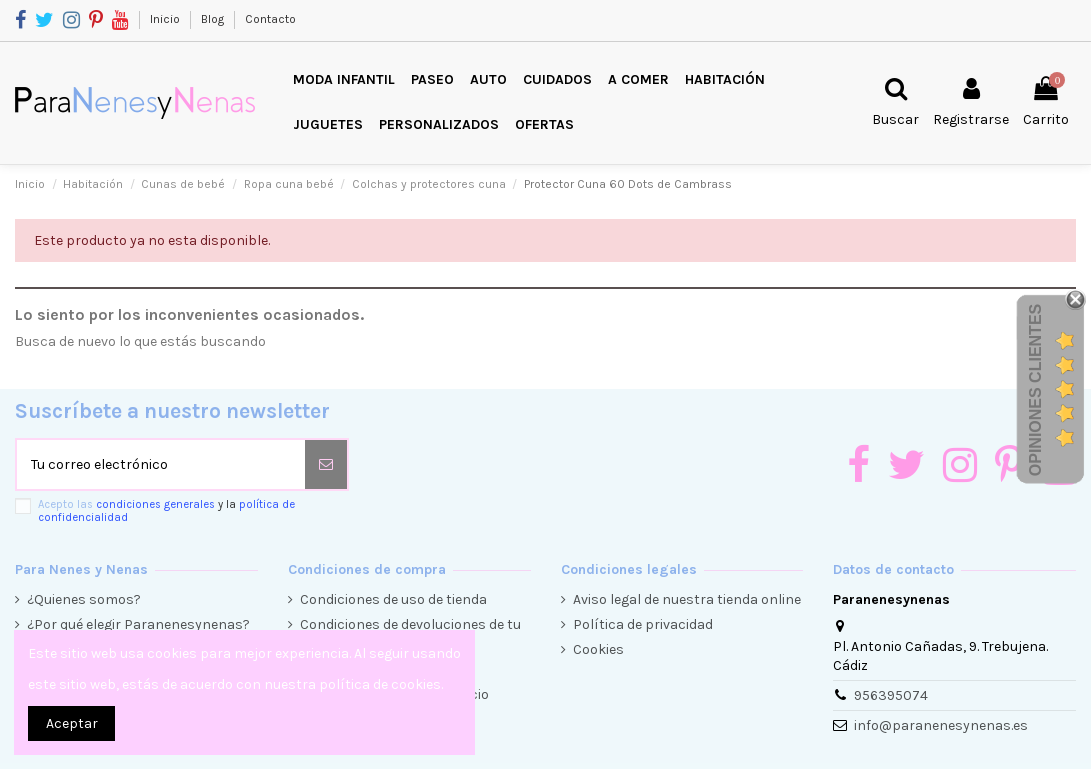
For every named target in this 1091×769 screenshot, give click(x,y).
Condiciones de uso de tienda (393, 599)
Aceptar (72, 723)
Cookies (598, 649)
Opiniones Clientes (1035, 390)
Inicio (166, 19)
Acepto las (166, 511)
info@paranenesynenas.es (941, 725)
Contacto (270, 19)
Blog (214, 19)
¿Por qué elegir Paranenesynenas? (138, 624)
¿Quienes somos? (84, 599)
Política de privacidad (643, 624)
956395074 (891, 695)
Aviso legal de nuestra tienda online (687, 599)
